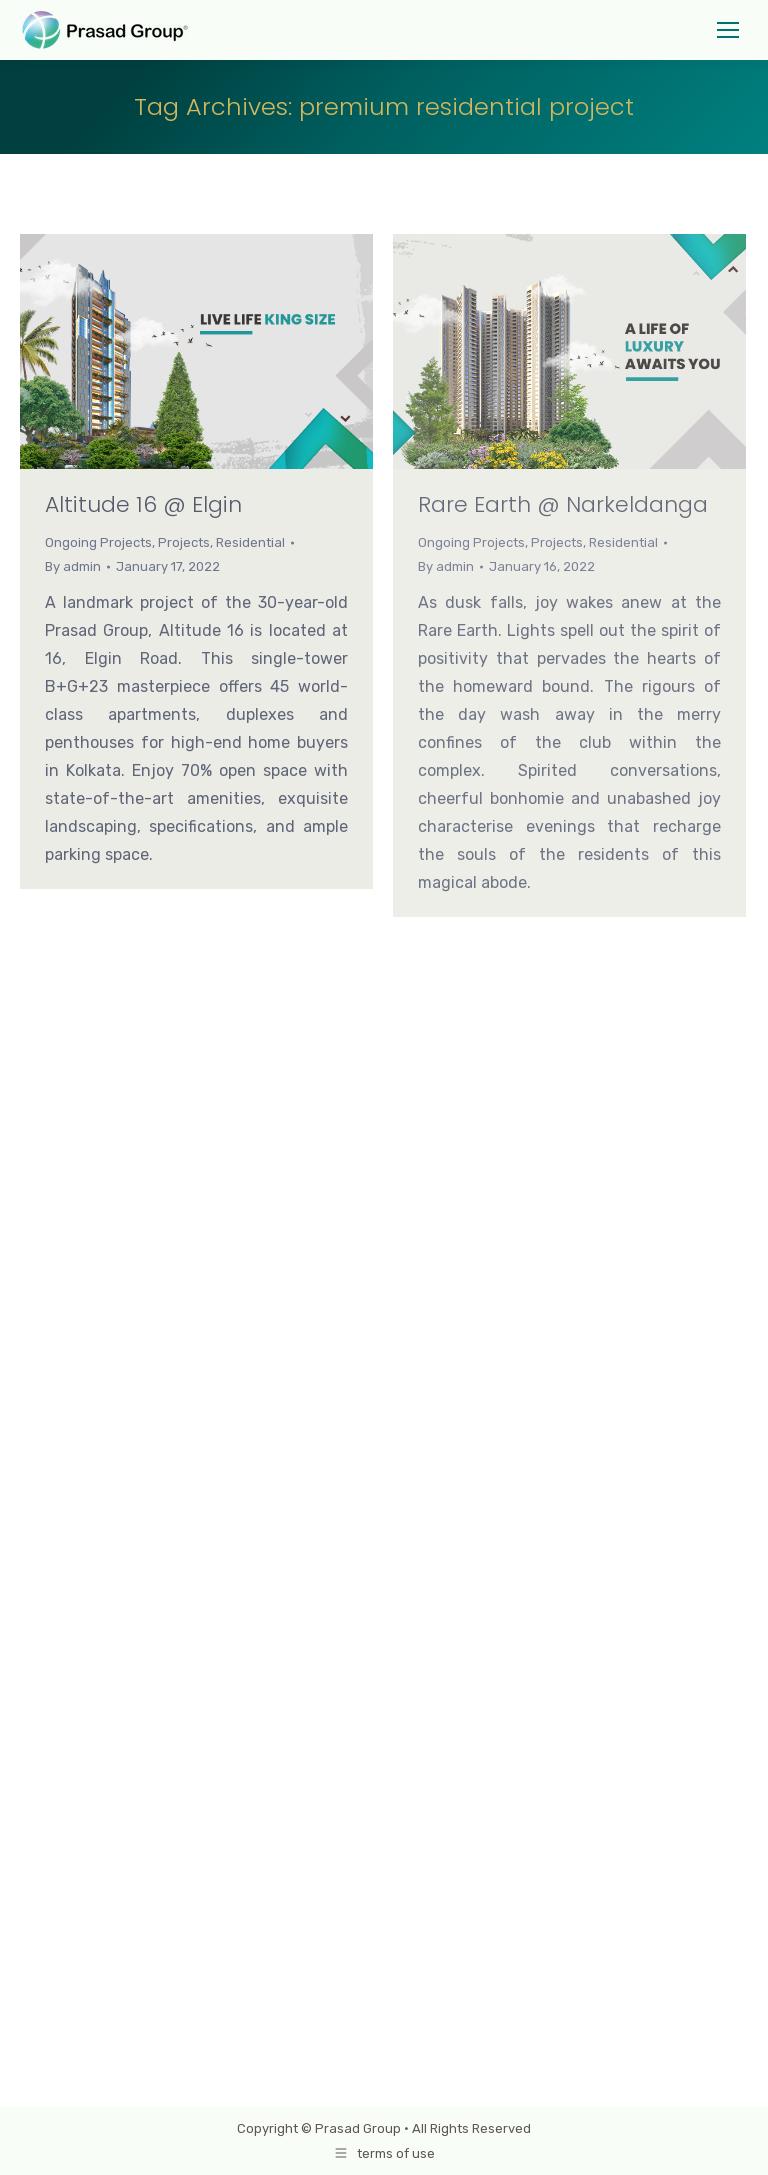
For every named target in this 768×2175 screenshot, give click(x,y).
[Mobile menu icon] (728, 30)
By (73, 566)
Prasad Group (358, 2128)
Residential (250, 542)
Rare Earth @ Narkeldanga (563, 504)
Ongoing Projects (98, 542)
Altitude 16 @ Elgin (143, 504)
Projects (184, 542)
